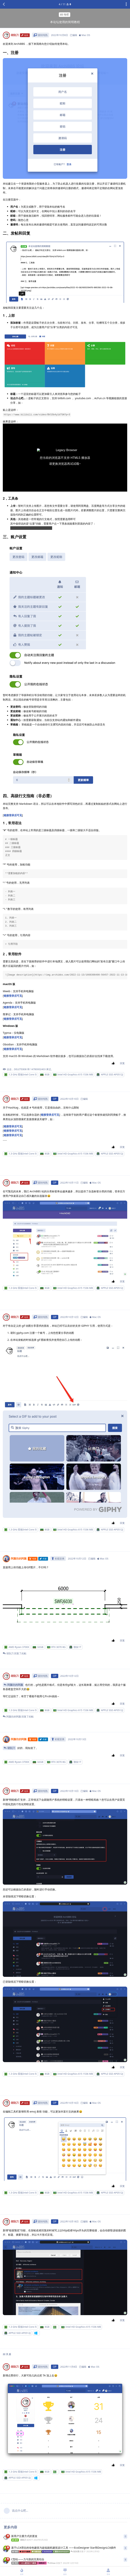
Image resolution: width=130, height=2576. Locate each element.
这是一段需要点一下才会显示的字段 (31, 528)
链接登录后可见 (13, 815)
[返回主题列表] (3, 4)
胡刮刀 (11, 1748)
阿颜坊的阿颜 (15, 1685)
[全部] (22, 2571)
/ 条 (65, 4)
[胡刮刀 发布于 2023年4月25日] (6, 2538)
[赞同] (113, 1063)
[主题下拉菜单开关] (126, 4)
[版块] (65, 2571)
